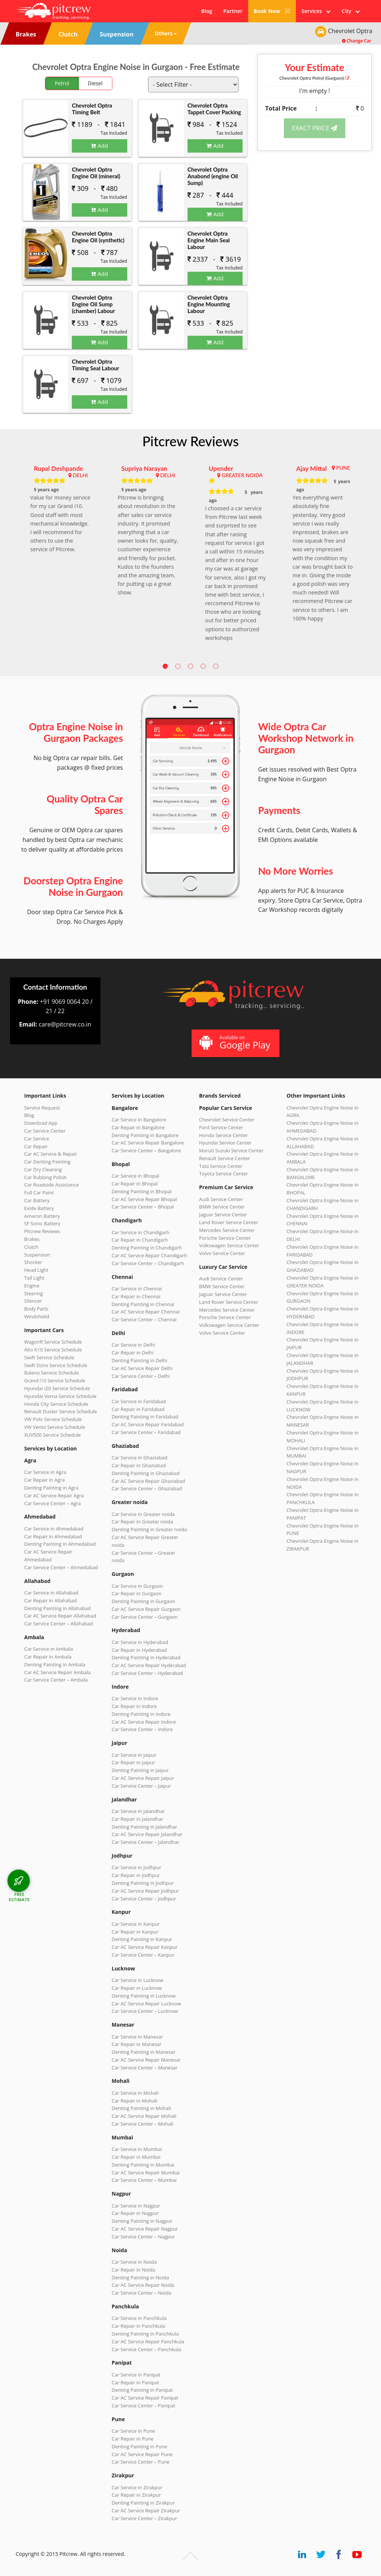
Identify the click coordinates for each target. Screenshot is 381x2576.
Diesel (95, 83)
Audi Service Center (221, 1199)
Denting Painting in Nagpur (142, 2221)
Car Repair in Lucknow (137, 1988)
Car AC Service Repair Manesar (146, 2059)
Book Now (272, 11)
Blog (206, 11)
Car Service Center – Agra (52, 1503)
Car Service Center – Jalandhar (145, 1842)
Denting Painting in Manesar (143, 2052)
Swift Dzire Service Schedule (55, 1365)
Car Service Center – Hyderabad (147, 1673)
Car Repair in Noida (133, 2269)
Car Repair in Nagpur (135, 2213)
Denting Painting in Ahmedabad (60, 1544)
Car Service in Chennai (137, 1288)
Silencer (33, 1300)
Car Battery (36, 1200)
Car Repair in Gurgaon (136, 1593)
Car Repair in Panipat (135, 2382)
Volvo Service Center (222, 1253)
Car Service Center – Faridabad (146, 1432)
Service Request (42, 1107)
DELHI (80, 475)
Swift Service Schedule (49, 1357)
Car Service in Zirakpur (137, 2487)
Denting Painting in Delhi (139, 1360)
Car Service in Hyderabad (140, 1642)
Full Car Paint (39, 1192)
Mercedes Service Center (227, 1230)
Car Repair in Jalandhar (137, 1819)
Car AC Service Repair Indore (144, 1721)
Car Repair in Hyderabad (139, 1650)
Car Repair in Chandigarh (140, 1239)
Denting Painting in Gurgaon (143, 1601)
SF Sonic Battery (42, 1223)
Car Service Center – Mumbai (144, 2180)
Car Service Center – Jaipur (141, 1785)
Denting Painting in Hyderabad (146, 1657)
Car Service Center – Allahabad (58, 1623)
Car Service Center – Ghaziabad (147, 1488)
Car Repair (36, 1146)
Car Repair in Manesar (136, 2044)
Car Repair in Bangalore (138, 1127)
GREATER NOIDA (242, 475)
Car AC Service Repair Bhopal (144, 1199)
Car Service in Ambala (48, 1648)
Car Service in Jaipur (134, 1755)
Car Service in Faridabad (139, 1401)
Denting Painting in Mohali (141, 2108)
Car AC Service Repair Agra (54, 1495)
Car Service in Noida (134, 2262)
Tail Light (34, 1277)
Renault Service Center (224, 1158)
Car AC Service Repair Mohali (144, 2116)
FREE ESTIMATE (19, 1897)
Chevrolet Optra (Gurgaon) (314, 78)
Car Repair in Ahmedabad (53, 1536)
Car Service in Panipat (136, 2374)
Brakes (31, 1239)
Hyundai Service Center (225, 1142)
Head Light (36, 1270)
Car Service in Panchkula (139, 2318)
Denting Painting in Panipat (142, 2390)
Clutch (31, 1247)
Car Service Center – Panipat (143, 2405)
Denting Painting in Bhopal (142, 1191)
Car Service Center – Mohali (142, 2123)
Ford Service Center (221, 1127)
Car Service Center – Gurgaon (144, 1616)
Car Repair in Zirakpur (136, 2495)
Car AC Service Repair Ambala (57, 1672)
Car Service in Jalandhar (138, 1811)
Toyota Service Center (223, 1173)
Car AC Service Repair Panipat (145, 2397)
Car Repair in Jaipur (133, 1762)
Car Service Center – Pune (141, 2461)
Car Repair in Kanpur (135, 1931)
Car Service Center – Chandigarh (148, 1263)
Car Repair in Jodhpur (136, 1875)
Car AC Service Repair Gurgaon (146, 1609)
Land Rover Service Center (228, 1222)
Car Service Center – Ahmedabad (61, 1567)
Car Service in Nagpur (136, 2205)
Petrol (62, 83)
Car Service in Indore (135, 1698)
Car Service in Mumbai (137, 2149)
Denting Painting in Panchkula (145, 2333)
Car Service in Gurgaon (137, 1586)
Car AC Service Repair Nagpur (145, 2228)
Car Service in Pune (133, 2430)
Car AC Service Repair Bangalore (148, 1142)
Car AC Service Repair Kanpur (144, 1947)
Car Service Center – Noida (142, 2292)
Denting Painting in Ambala (54, 1664)
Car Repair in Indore (134, 1706)
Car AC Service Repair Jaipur (143, 1778)
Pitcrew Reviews (190, 441)
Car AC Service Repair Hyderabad (149, 1665)
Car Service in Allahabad (51, 1592)
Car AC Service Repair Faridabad (148, 1424)
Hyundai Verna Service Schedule (60, 1396)
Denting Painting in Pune (139, 2446)
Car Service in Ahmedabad (53, 1528)
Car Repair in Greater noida (142, 1521)
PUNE (343, 468)
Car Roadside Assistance (51, 1184)
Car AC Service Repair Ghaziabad (148, 1481)
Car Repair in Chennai (136, 1296)
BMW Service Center (222, 1206)
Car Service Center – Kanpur (143, 1954)
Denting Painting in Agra (51, 1487)
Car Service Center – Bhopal (143, 1206)
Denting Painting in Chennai (143, 1304)
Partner (232, 11)
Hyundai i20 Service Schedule (57, 1388)
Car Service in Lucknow (137, 1980)
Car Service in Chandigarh (140, 1232)
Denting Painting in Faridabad (145, 1416)
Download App (40, 1123)
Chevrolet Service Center (226, 1119)
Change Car (356, 41)
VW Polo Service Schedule (53, 1419)
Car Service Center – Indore (142, 1729)
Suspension (37, 1254)
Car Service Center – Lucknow (145, 2011)
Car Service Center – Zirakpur (144, 2518)
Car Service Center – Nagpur (143, 2236)
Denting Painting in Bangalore (145, 1135)
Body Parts (36, 1308)
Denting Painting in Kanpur (142, 1939)
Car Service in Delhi (133, 1344)
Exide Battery (39, 1208)
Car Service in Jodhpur (136, 1867)
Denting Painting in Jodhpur (143, 1883)
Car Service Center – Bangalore (146, 1150)
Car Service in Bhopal (135, 1175)
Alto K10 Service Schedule (53, 1349)
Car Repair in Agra (44, 1480)
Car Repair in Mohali (134, 2100)
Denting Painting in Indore (141, 1714)
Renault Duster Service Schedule (60, 1411)
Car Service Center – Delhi (141, 1376)
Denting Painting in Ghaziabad (146, 1473)
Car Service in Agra (45, 1472)
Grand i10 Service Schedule (54, 1380)
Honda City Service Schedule (56, 1404)
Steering (33, 1293)
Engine (31, 1285)
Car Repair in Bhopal (135, 1183)
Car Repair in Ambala (47, 1656)
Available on (234, 1042)
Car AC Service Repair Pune (142, 2454)
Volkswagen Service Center (229, 1245)
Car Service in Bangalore (139, 1119)
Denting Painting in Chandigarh (147, 1247)
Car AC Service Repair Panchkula (148, 2341)
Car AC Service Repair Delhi (142, 1368)
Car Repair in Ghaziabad (139, 1465)
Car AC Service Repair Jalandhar (147, 1834)
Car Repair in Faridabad (138, 1409)
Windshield (36, 1316)
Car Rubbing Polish (45, 1177)
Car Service (36, 1138)
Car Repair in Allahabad (50, 1600)
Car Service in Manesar (137, 2036)
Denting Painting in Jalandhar (144, 1826)
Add (99, 145)
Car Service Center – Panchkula (146, 2349)
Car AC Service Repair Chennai (146, 1311)
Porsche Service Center (225, 1238)
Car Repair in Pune (132, 2438)
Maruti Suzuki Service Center (231, 1150)
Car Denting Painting (47, 1161)
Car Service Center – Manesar (144, 2067)
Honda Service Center (223, 1135)
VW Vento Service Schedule (54, 1427)
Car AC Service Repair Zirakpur (146, 2510)
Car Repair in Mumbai (136, 2157)
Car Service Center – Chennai (144, 1319)
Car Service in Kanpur (136, 1924)
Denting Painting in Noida (140, 2277)
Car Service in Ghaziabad (139, 1457)
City (351, 11)
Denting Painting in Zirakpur (143, 2502)
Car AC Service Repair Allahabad (60, 1615)
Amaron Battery (42, 1216)
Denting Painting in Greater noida (149, 1529)
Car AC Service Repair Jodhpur (145, 1890)
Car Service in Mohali (135, 2093)
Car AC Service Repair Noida (143, 2285)
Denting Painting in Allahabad (57, 1608)
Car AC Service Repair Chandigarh (149, 1255)
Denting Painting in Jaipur (140, 1770)
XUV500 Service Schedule (52, 1434)
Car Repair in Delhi (132, 1352)
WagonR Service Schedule (53, 1341)
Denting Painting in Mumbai (143, 2164)
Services (315, 11)
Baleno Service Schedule (51, 1372)
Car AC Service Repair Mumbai (146, 2172)
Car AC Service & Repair (50, 1153)
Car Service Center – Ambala (55, 1679)
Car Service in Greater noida (143, 1514)
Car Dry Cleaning (43, 1169)
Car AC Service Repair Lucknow (146, 2003)
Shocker (33, 1262)
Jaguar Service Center (223, 1214)
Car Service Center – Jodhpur (144, 1898)
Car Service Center (44, 1130)
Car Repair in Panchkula (138, 2326)
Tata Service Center (221, 1166)
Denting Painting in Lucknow (144, 1995)
